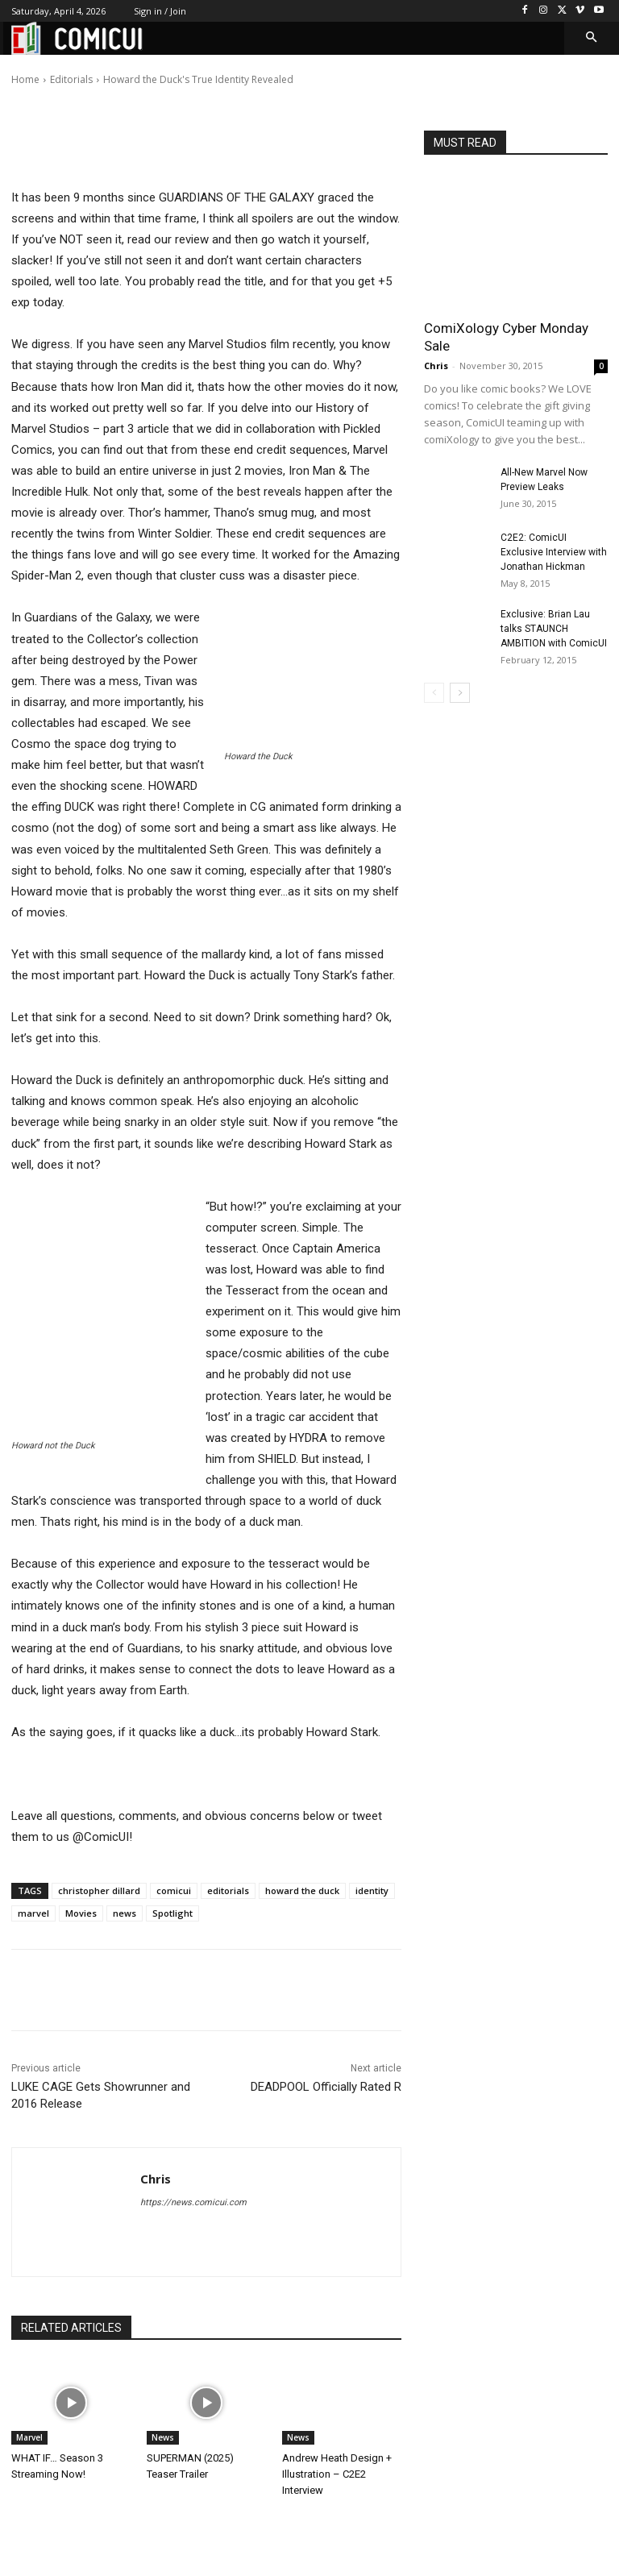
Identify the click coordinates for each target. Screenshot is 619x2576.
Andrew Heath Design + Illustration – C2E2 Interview (337, 2474)
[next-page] (460, 693)
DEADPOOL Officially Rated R (326, 2086)
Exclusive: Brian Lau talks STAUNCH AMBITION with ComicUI (554, 629)
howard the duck (302, 1890)
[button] (592, 38)
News (163, 2437)
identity (371, 1890)
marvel (33, 1913)
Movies (81, 1913)
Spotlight (172, 1913)
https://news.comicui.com (193, 2202)
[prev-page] (434, 693)
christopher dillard (99, 1890)
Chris (70, 68)
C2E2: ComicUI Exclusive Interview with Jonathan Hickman (554, 552)
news (124, 1913)
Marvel (29, 2437)
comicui (173, 1890)
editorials (228, 1890)
